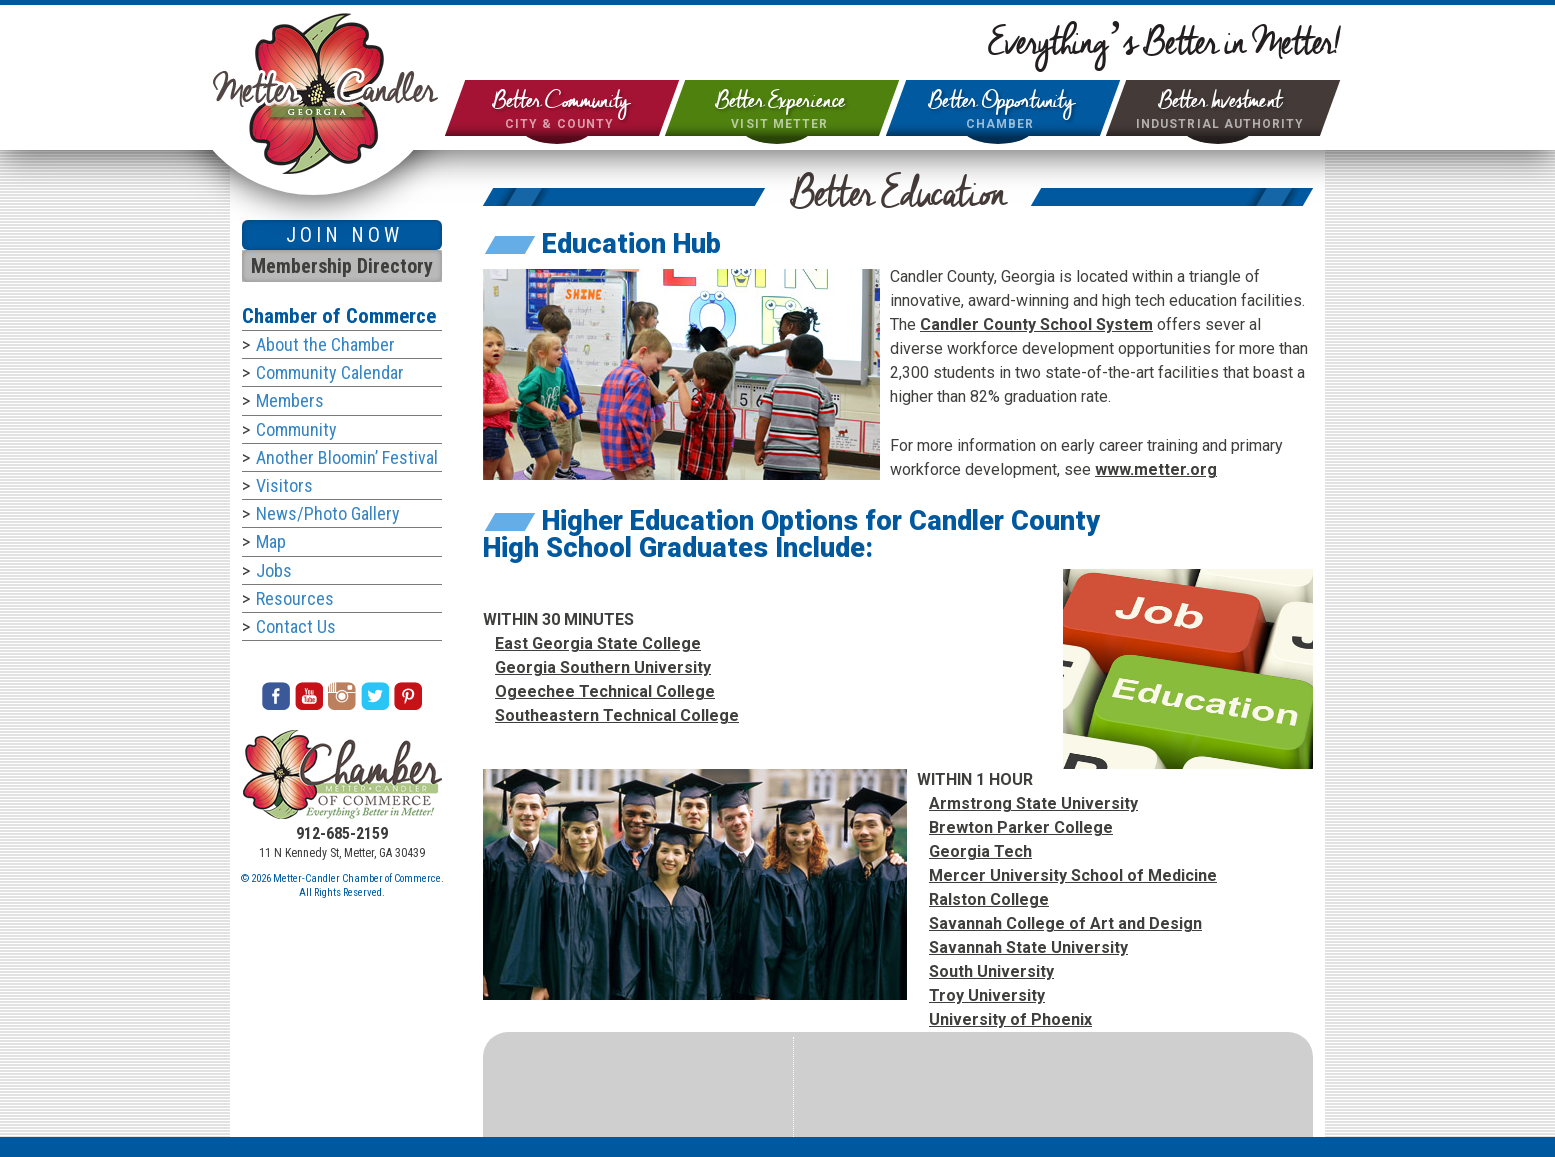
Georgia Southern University (603, 667)
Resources (295, 598)
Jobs (274, 570)
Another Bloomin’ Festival (347, 457)
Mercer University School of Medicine (1073, 875)
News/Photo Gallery (328, 513)
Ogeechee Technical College (605, 691)
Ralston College (989, 899)
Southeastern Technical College (617, 715)
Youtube (309, 696)
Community (296, 429)
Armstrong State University (1033, 803)
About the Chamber (325, 344)
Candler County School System (1036, 324)
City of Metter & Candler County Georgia (326, 93)
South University (991, 971)
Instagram (342, 696)
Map (271, 541)
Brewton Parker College (1021, 827)
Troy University (987, 995)
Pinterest (408, 696)
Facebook (276, 696)
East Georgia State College (598, 643)
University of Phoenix (1010, 1019)
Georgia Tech (980, 851)
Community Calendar (330, 372)
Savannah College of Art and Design (1065, 923)
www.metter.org (1156, 469)
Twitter (375, 696)
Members (290, 400)
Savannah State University (1028, 947)
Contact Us (296, 626)
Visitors (284, 485)
